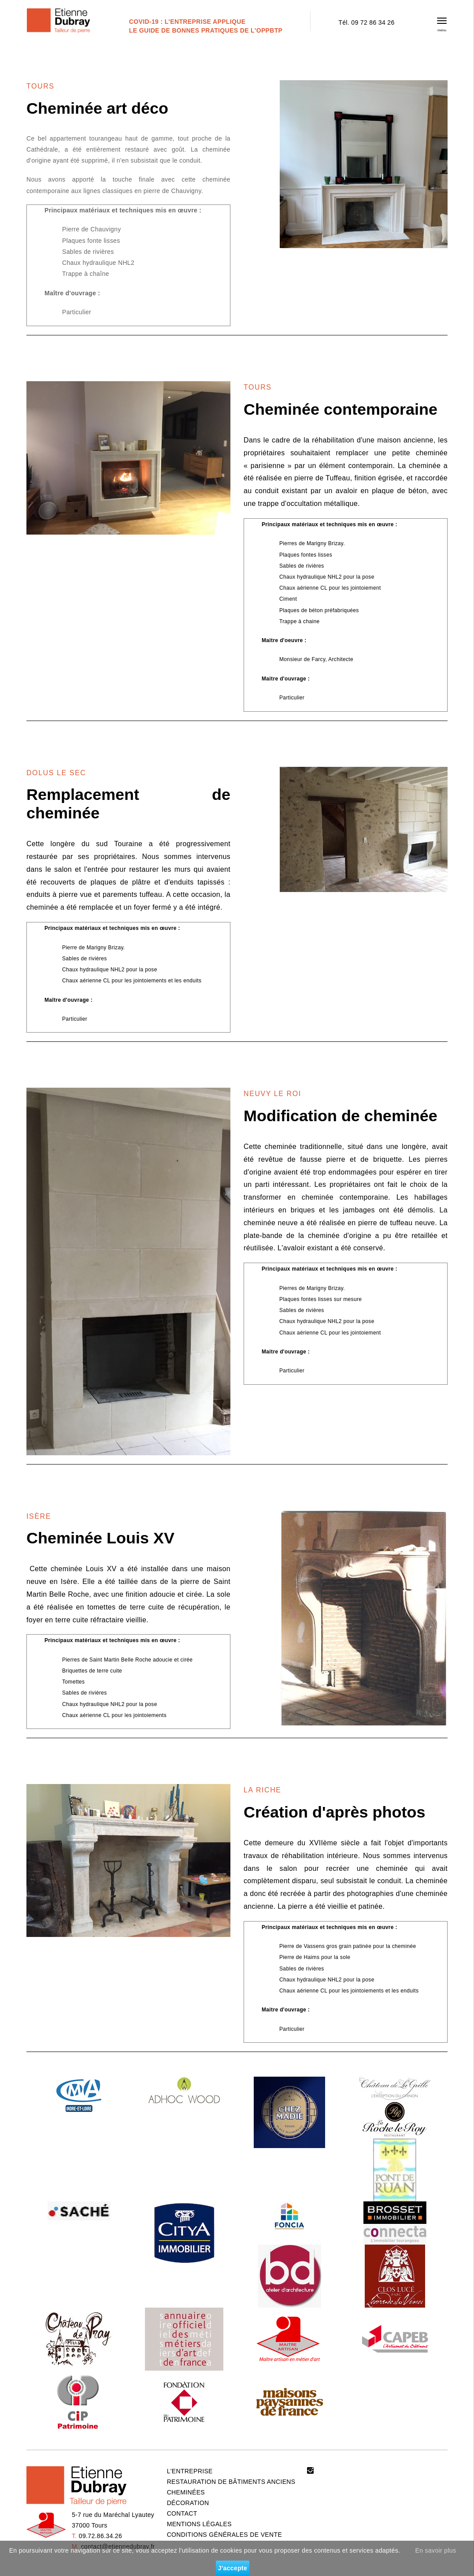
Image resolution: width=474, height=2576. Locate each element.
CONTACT (182, 2513)
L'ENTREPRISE (190, 2471)
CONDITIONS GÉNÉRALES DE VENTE (224, 2534)
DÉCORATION (188, 2502)
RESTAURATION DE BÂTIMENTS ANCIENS (231, 2481)
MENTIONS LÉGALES (199, 2524)
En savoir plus (435, 2550)
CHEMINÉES (186, 2492)
